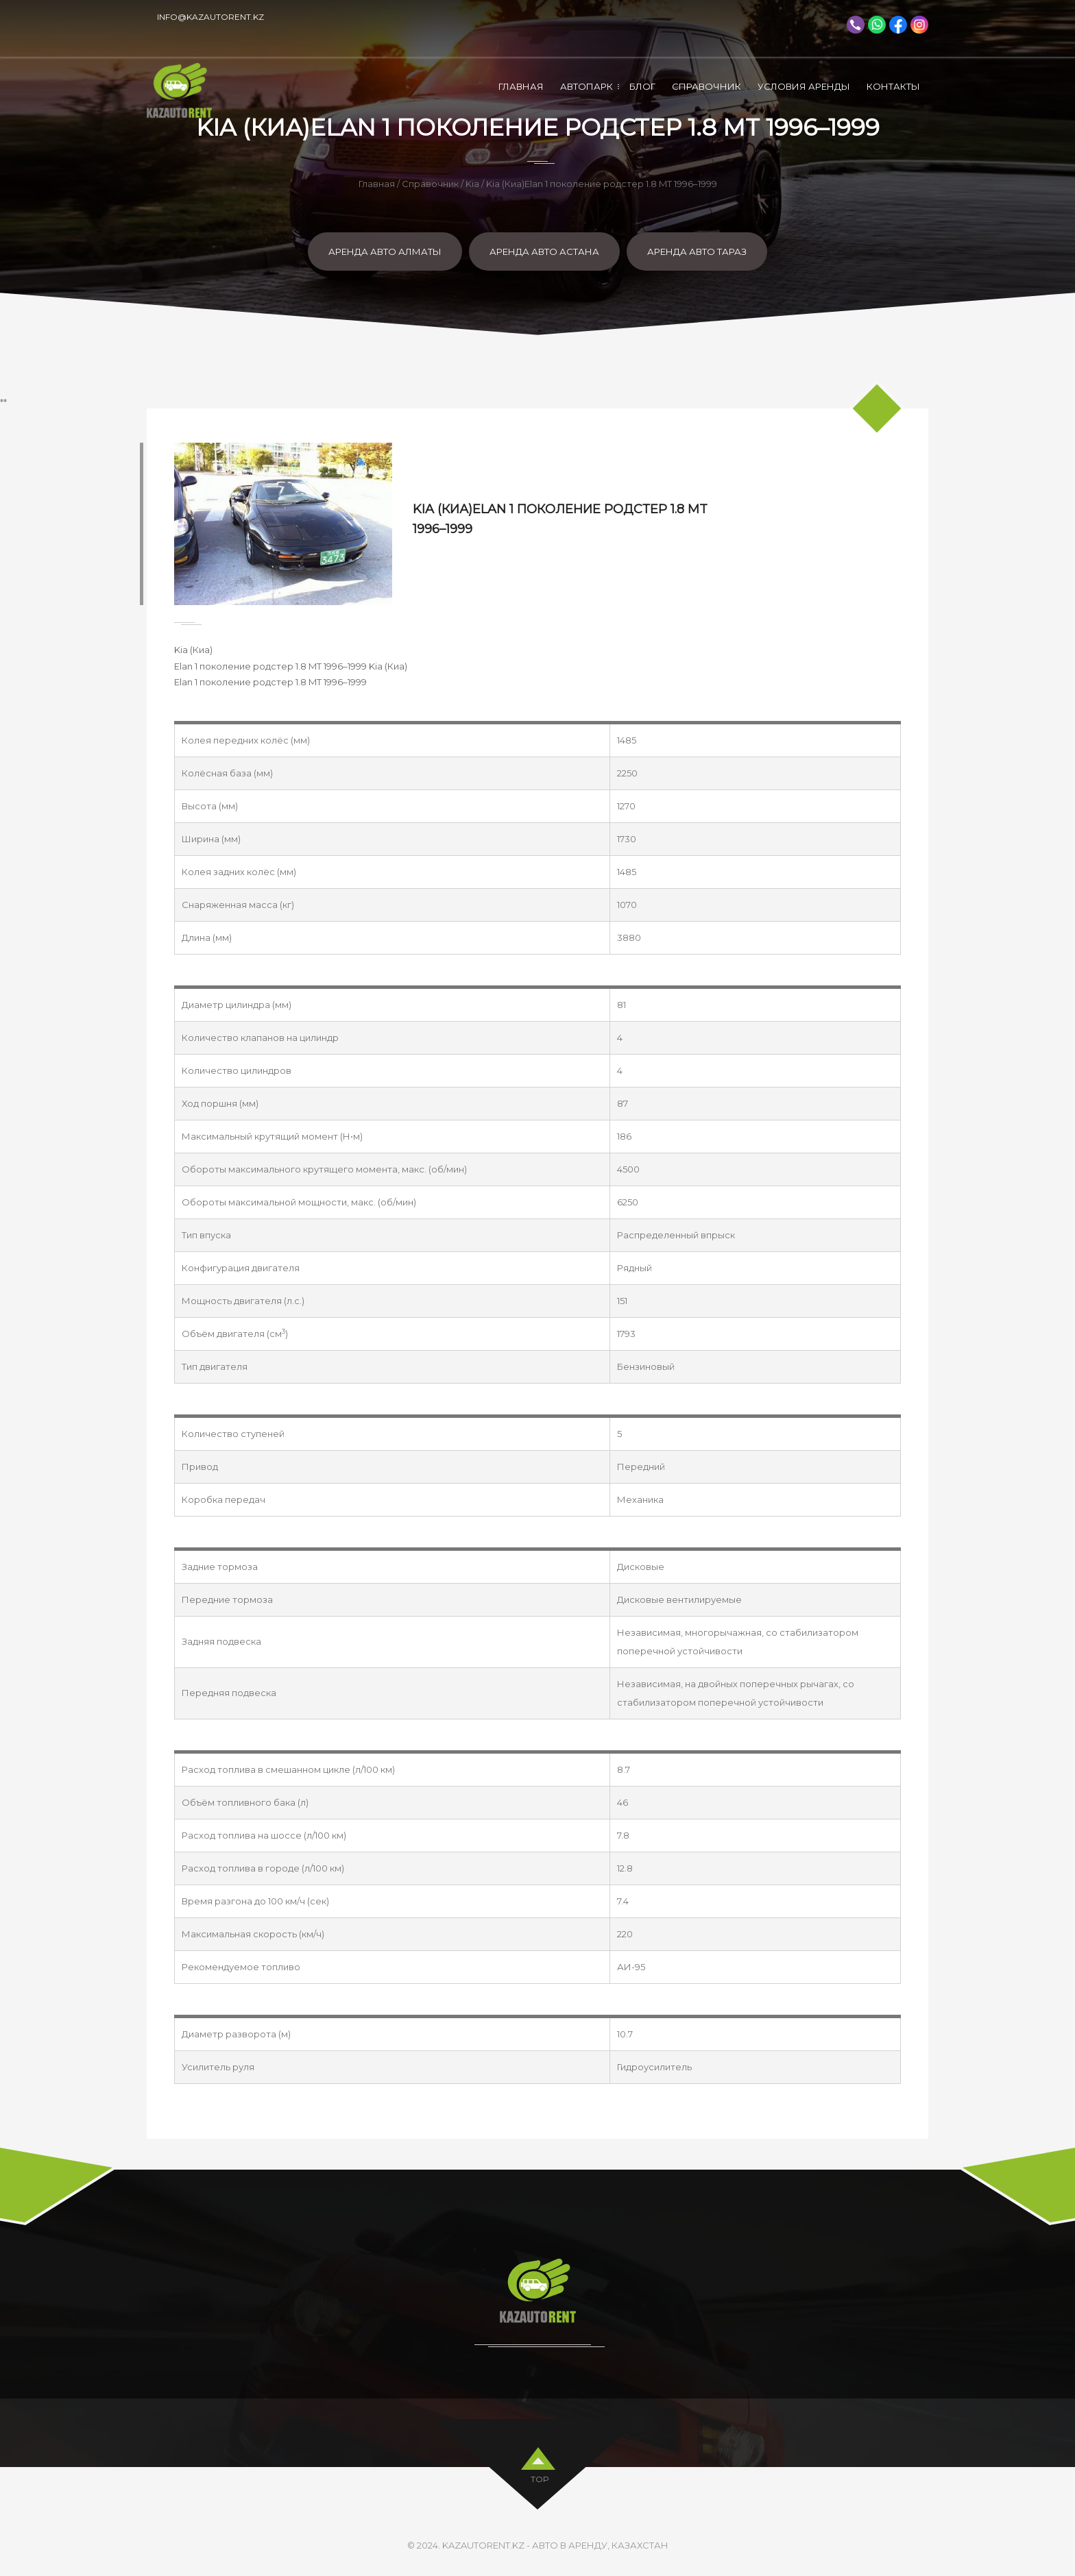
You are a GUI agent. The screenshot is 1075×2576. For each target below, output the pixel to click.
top (540, 2475)
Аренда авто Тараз (697, 251)
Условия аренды (804, 86)
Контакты (893, 86)
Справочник (706, 86)
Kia (472, 183)
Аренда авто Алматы (385, 251)
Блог (642, 86)
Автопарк (586, 86)
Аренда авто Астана (544, 251)
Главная (521, 86)
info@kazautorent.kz (210, 17)
